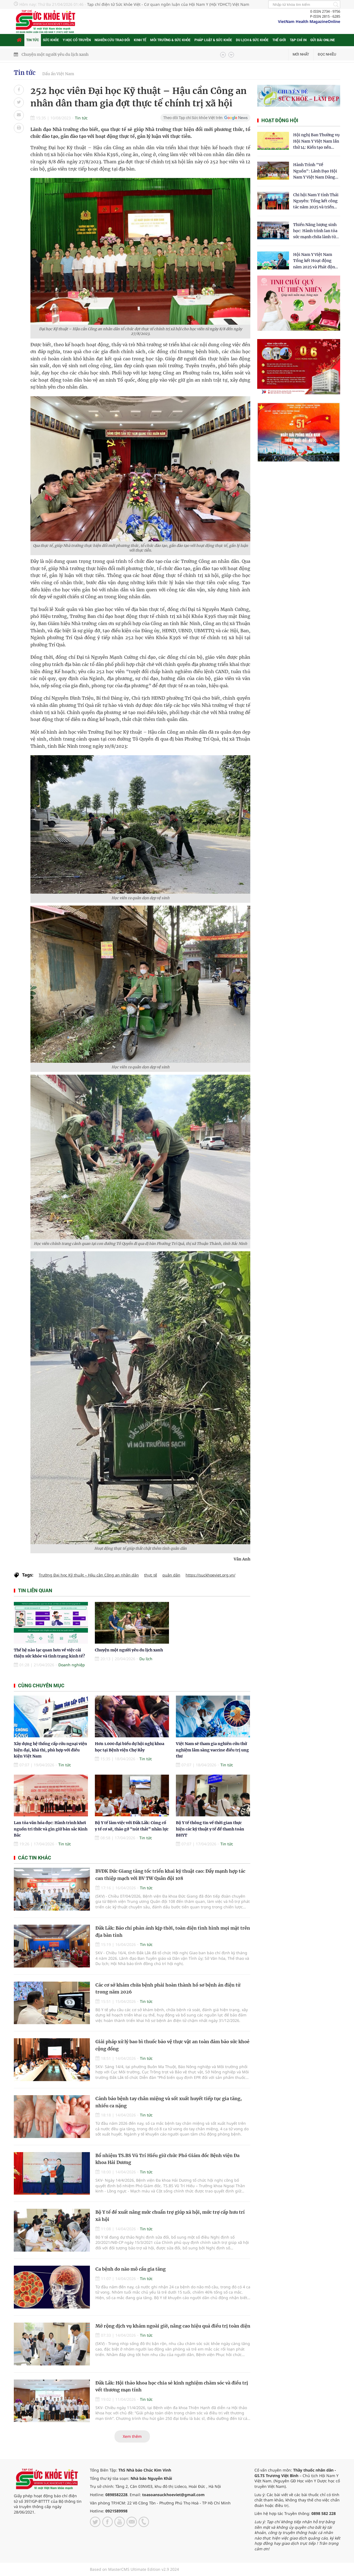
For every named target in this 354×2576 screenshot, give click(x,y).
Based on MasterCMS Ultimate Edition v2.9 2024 (134, 2569)
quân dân (171, 1575)
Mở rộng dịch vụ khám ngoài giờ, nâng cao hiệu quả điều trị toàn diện (172, 2326)
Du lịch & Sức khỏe (252, 40)
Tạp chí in (298, 40)
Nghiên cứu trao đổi (112, 40)
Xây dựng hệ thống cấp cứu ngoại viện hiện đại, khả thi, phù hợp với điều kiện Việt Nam (50, 1750)
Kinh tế (140, 40)
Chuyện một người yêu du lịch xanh (55, 54)
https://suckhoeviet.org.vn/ (210, 1575)
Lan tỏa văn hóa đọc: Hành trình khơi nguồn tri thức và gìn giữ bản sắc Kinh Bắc (50, 1829)
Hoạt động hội (279, 120)
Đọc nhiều (327, 54)
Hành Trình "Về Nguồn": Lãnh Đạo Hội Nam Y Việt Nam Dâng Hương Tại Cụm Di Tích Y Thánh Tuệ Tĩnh (315, 171)
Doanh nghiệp (71, 1664)
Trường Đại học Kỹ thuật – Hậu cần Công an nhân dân (89, 1575)
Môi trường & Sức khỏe (170, 40)
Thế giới (279, 40)
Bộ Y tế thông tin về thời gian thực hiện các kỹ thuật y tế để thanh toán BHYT (210, 1829)
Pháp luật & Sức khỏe (213, 40)
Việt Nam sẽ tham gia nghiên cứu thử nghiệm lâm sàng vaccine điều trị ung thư (212, 1750)
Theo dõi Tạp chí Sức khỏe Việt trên (193, 118)
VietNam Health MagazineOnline (309, 21)
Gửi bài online (322, 40)
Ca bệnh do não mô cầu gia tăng (130, 2269)
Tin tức (32, 40)
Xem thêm (132, 2436)
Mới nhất (301, 54)
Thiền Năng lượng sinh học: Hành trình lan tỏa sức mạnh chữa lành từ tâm (315, 231)
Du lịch (145, 1658)
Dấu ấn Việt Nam (58, 73)
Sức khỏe (51, 40)
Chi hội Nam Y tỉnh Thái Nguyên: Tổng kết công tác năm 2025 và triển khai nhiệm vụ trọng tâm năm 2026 (316, 201)
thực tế (150, 1575)
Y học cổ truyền (77, 40)
